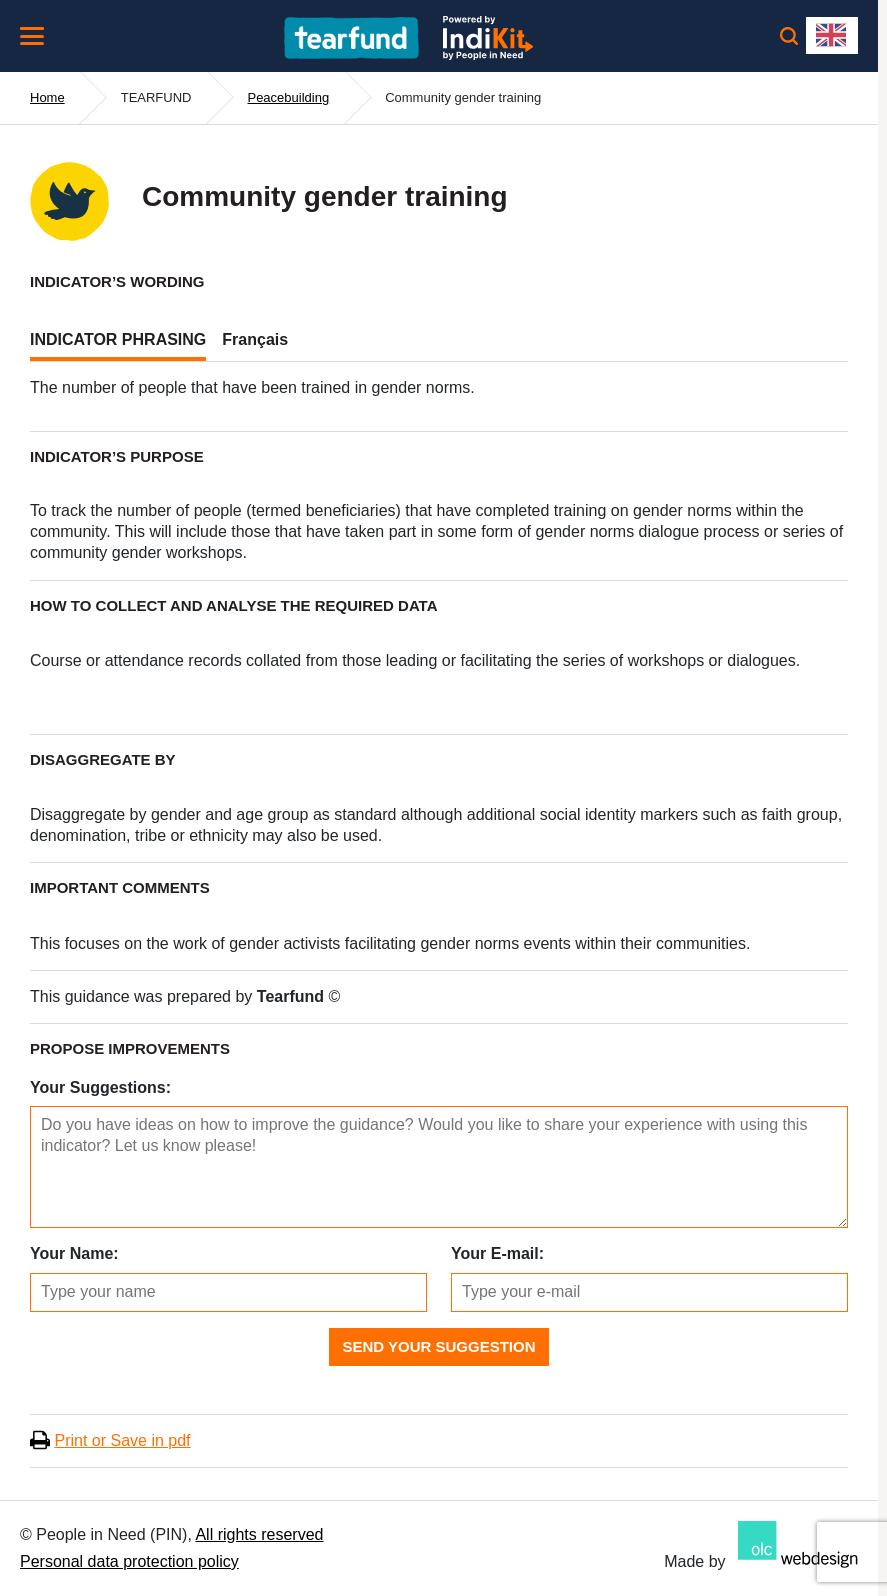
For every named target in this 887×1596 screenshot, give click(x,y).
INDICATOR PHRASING (118, 339)
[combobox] (832, 35)
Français (255, 339)
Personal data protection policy (129, 1561)
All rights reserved (259, 1534)
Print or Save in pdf (122, 1440)
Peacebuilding (288, 97)
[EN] (832, 35)
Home (47, 97)
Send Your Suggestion (438, 1346)
